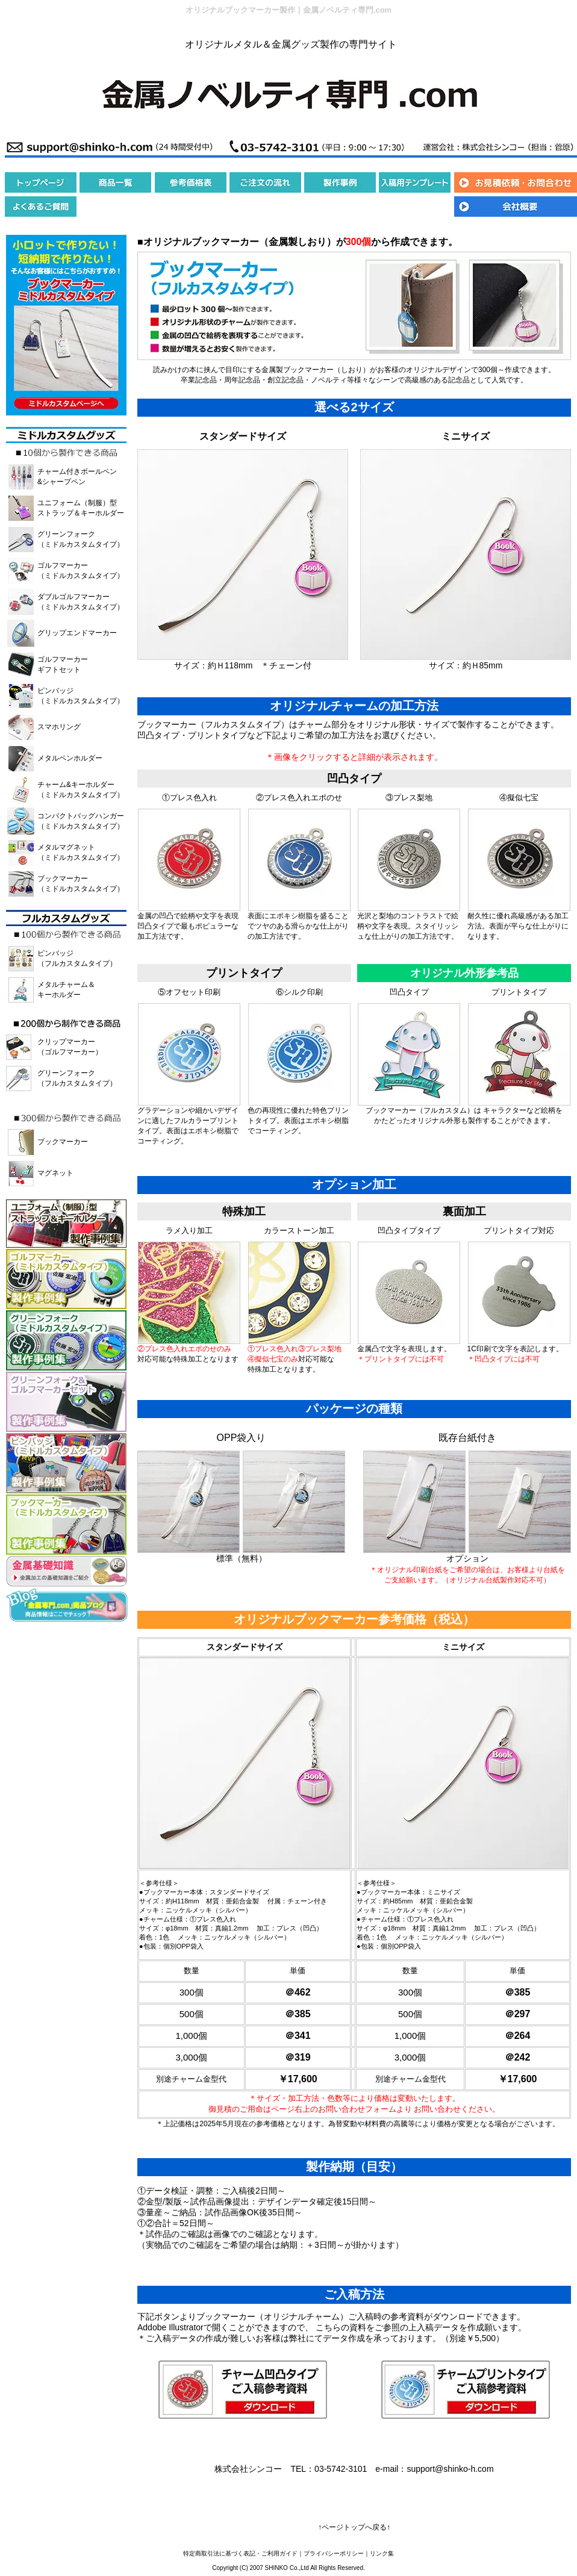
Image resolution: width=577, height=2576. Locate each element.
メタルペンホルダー (69, 758)
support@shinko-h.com (450, 2469)
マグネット (55, 1173)
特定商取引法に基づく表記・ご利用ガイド (240, 2553)
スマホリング (59, 727)
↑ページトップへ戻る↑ (354, 2527)
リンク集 (382, 2553)
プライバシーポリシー (334, 2553)
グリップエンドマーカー (77, 633)
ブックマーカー (62, 1141)
